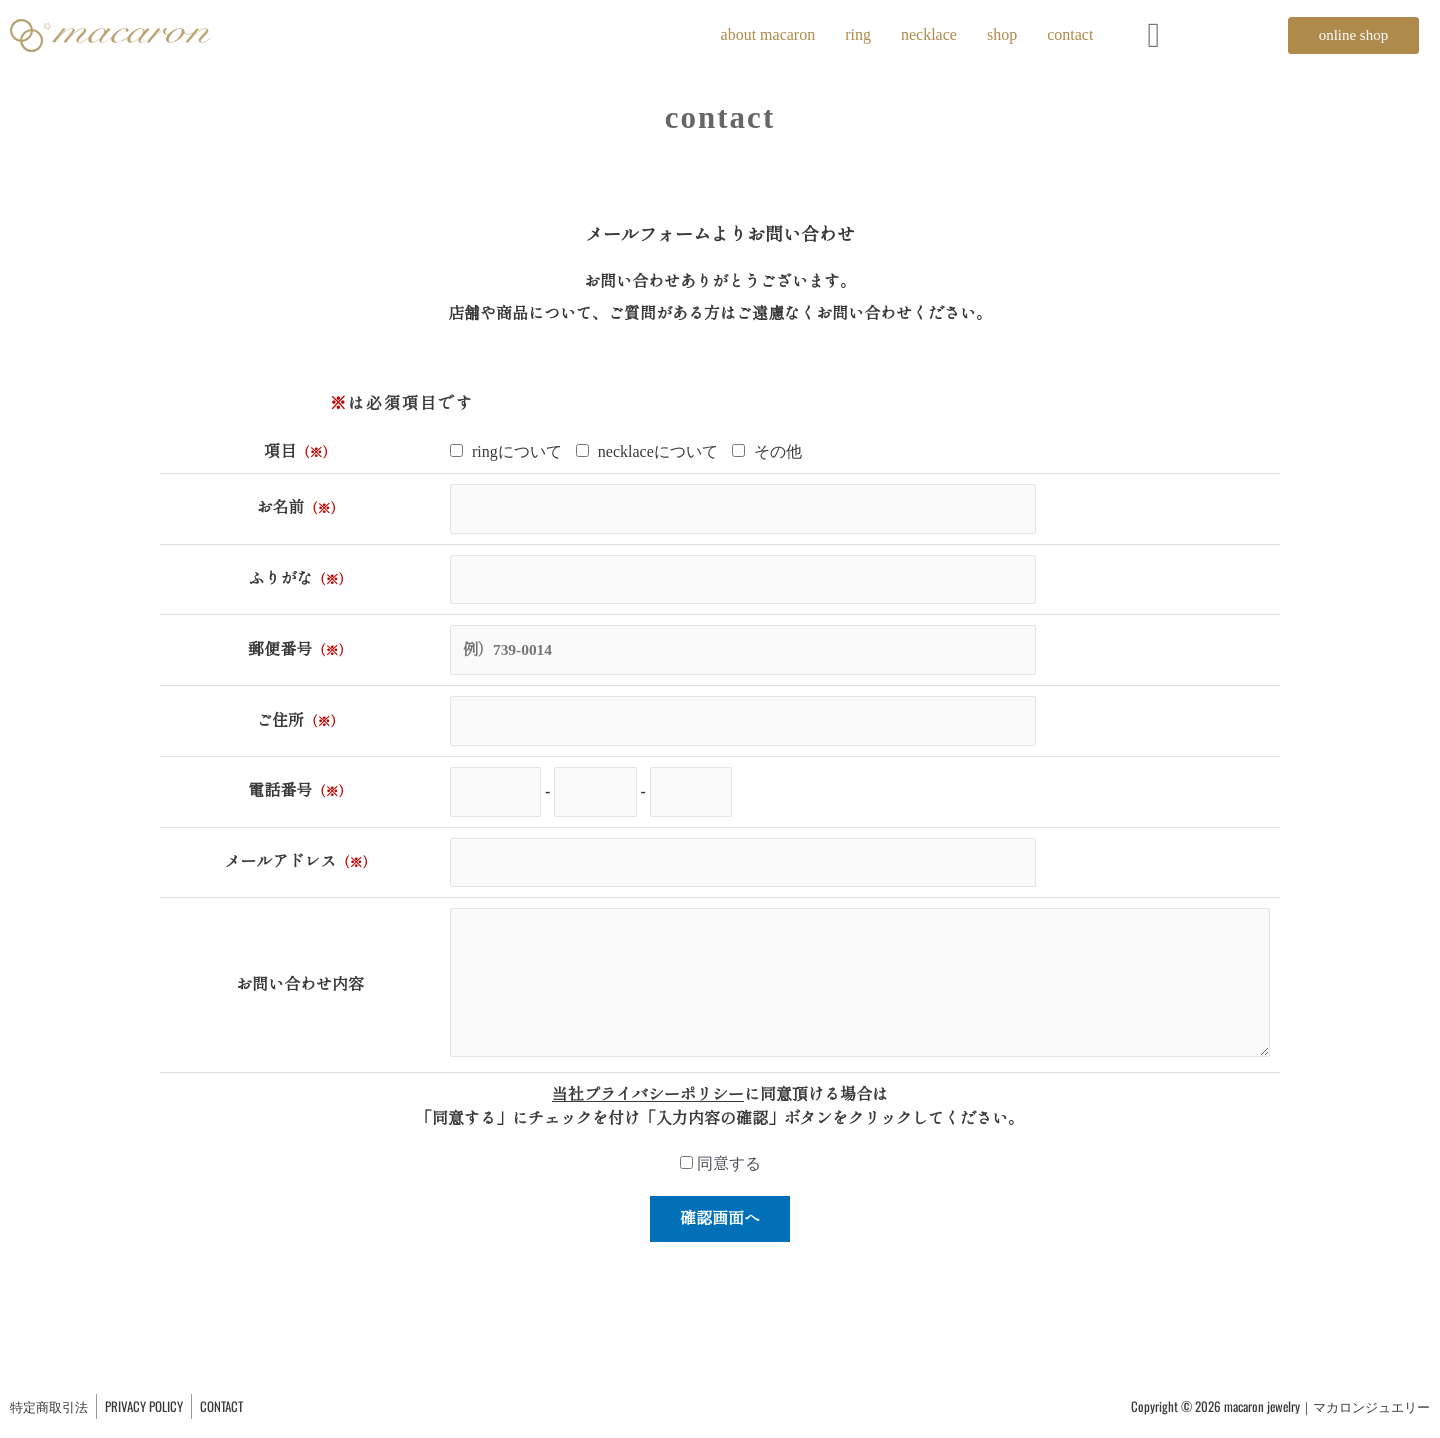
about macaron (768, 34)
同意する (720, 1180)
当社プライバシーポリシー (648, 1111)
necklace (929, 34)
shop (1002, 34)
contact (1070, 34)
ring (858, 34)
